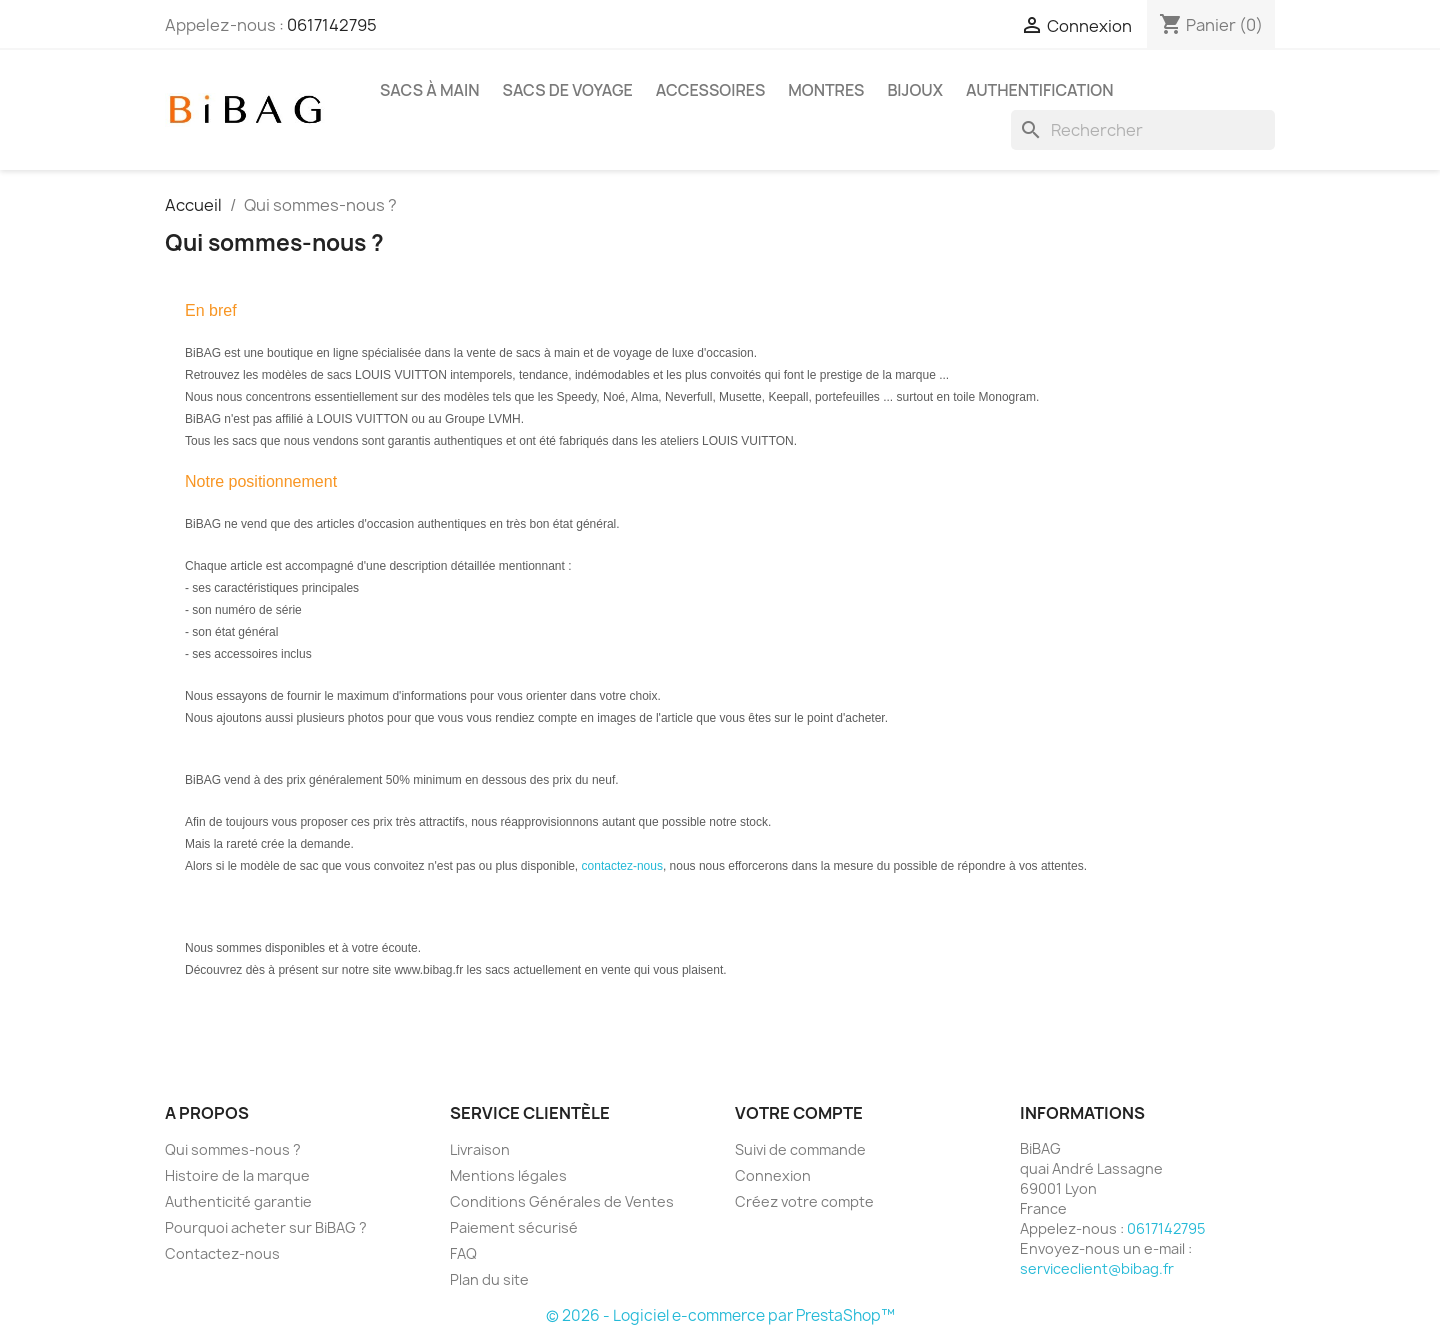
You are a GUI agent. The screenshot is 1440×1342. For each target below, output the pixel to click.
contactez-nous (622, 866)
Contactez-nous (222, 1253)
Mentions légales (508, 1175)
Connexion (773, 1175)
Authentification (1040, 90)
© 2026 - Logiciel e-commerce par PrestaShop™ (720, 1315)
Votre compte (799, 1113)
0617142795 (332, 25)
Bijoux (915, 90)
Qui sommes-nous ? (233, 1149)
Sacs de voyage (568, 90)
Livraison (480, 1149)
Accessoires (710, 90)
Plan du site (489, 1279)
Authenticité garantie (238, 1201)
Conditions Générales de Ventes (562, 1201)
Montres (826, 90)
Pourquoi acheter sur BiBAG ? (266, 1227)
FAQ (463, 1253)
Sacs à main (430, 90)
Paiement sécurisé (514, 1227)
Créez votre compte (804, 1201)
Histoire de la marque (237, 1175)
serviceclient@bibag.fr (1097, 1268)
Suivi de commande (800, 1149)
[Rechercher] (1143, 130)
